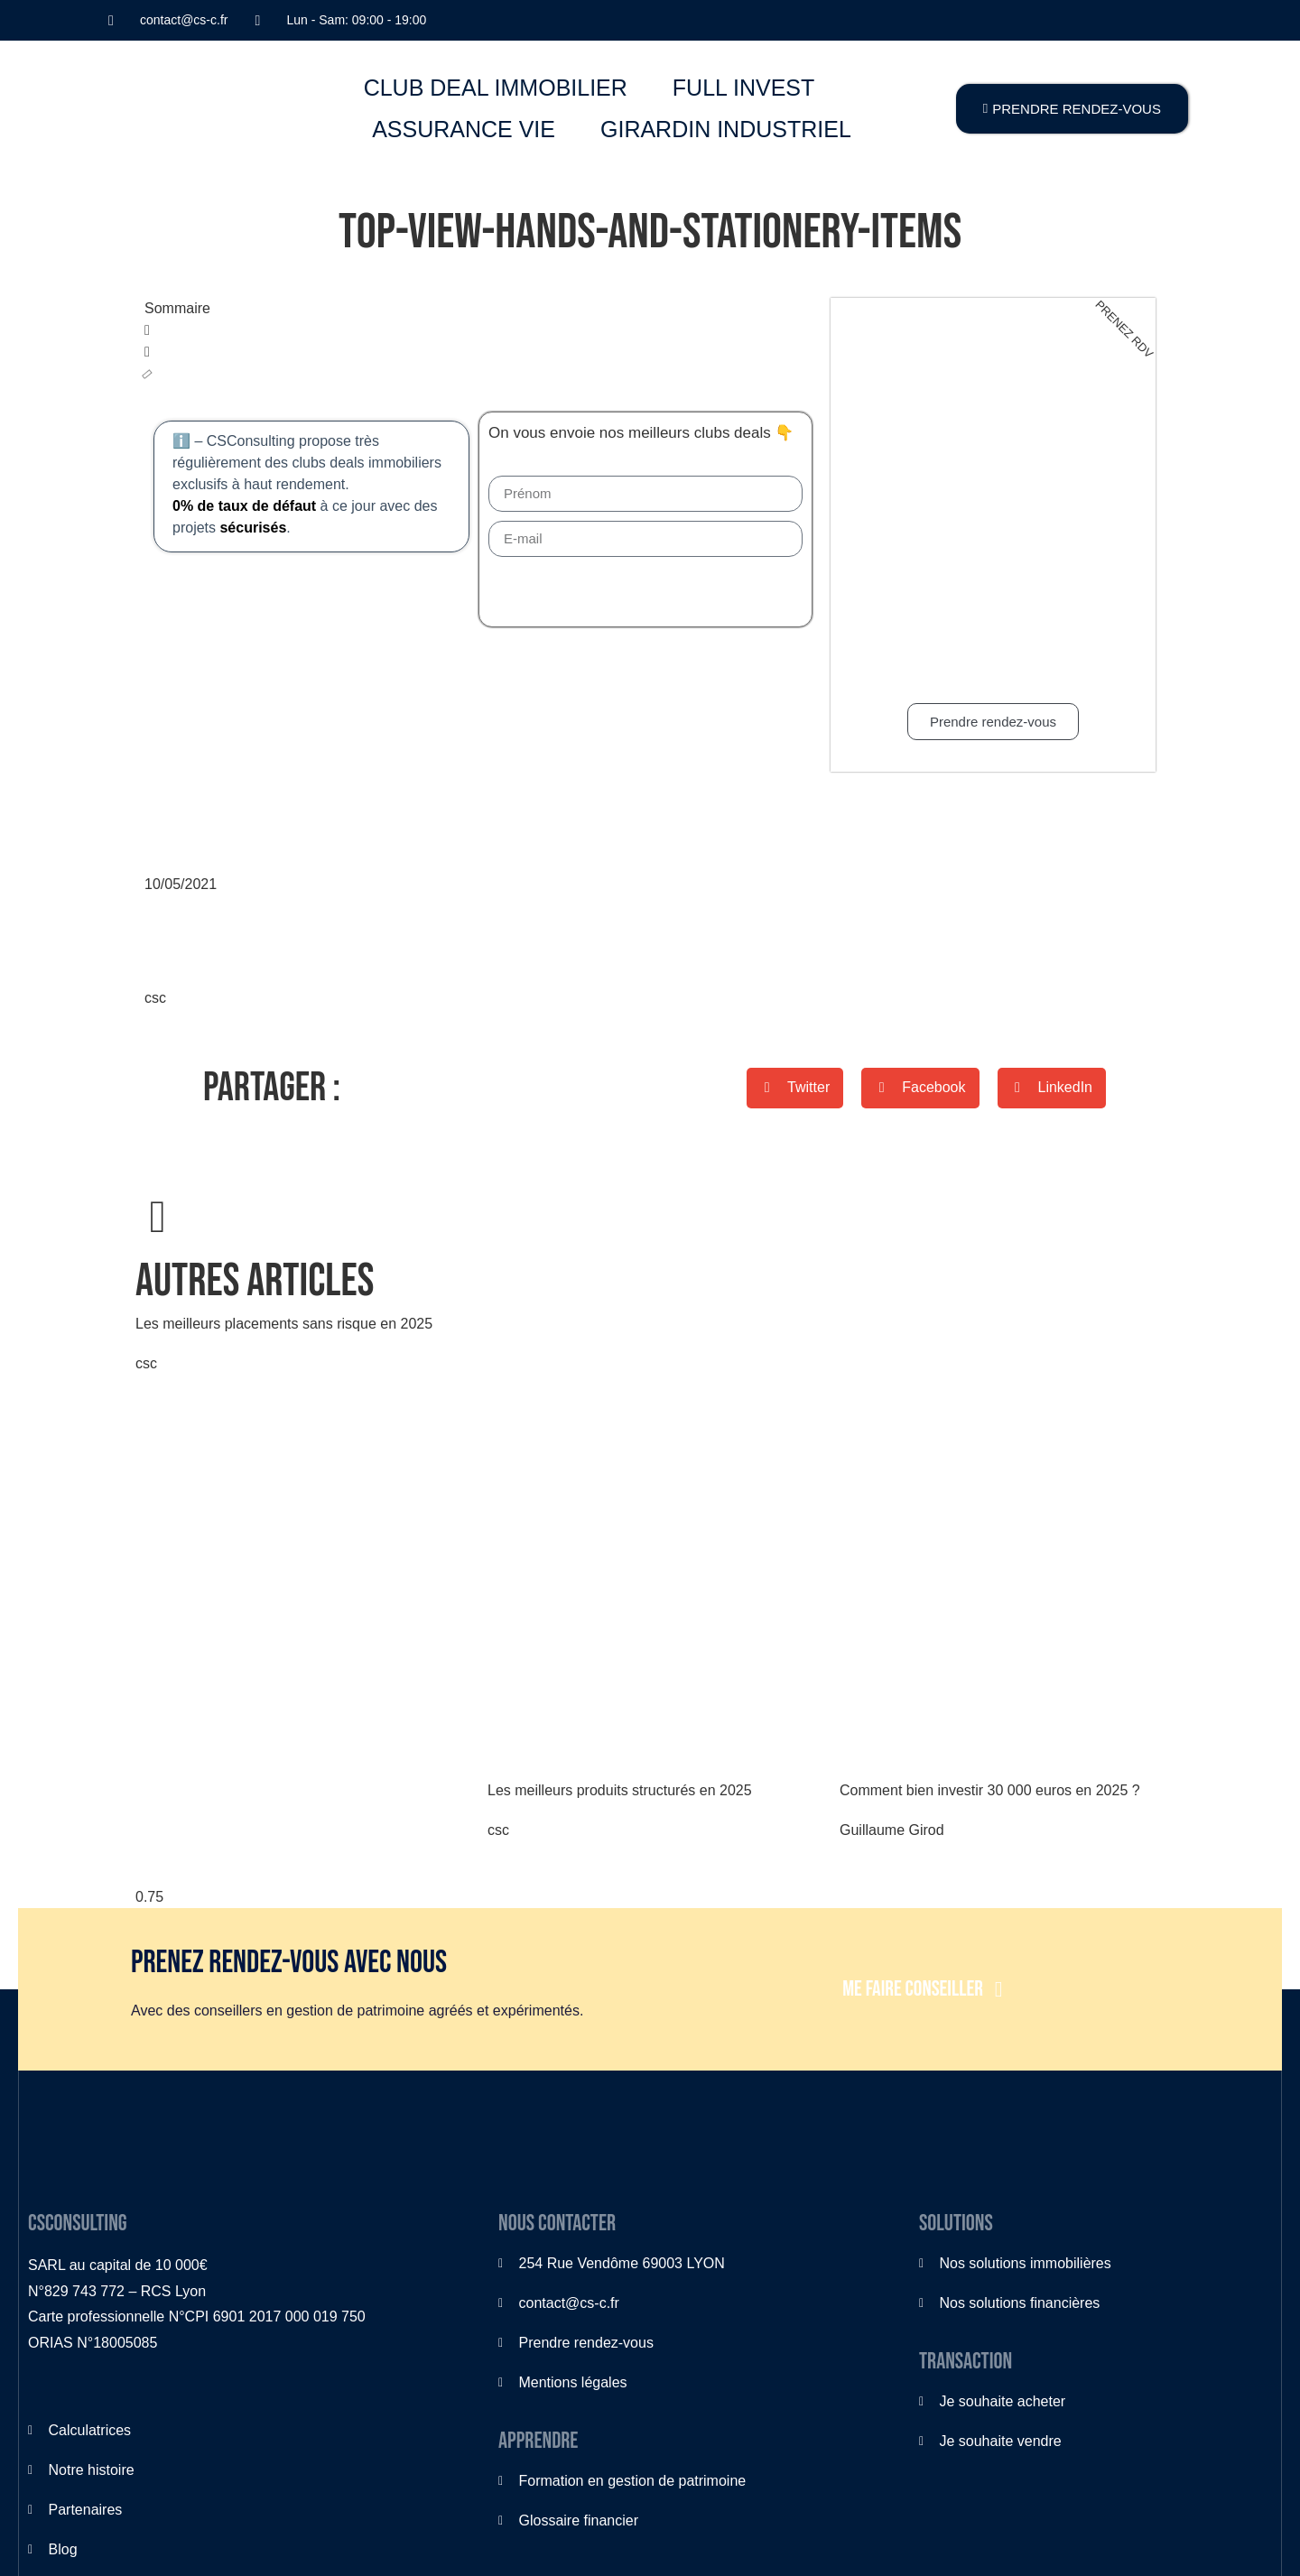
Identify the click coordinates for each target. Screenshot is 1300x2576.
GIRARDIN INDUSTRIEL (725, 129)
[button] (478, 330)
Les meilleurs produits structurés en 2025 (620, 1790)
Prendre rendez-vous (993, 721)
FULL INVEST (743, 87)
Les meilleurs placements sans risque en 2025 (283, 1323)
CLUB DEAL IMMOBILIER (495, 87)
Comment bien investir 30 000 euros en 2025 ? (990, 1790)
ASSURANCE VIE (463, 129)
